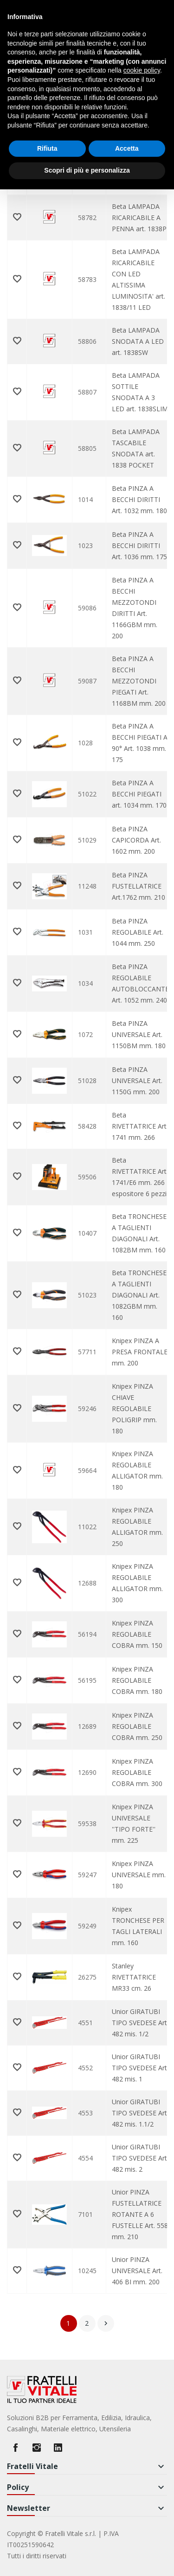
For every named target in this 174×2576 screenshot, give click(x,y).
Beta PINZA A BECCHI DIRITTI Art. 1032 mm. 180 (139, 499)
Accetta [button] (127, 148)
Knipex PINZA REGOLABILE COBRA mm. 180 (137, 1680)
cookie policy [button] (141, 70)
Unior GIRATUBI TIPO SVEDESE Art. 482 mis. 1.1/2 (140, 2112)
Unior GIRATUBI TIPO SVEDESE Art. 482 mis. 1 (140, 2067)
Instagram (36, 2447)
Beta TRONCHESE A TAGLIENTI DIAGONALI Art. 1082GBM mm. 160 (139, 1295)
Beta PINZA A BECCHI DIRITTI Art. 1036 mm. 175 (139, 545)
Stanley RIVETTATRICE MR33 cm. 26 (134, 1977)
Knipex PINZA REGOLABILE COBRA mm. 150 (137, 1634)
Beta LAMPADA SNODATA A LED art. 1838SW (138, 341)
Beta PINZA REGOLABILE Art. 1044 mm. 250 (137, 932)
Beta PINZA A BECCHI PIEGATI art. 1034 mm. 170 (139, 794)
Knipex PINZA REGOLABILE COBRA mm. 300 (137, 1772)
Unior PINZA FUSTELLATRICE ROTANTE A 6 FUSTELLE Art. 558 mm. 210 (140, 2214)
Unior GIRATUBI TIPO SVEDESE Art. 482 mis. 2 (140, 2158)
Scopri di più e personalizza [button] (86, 170)
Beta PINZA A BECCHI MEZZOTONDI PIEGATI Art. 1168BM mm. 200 (139, 681)
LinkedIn (58, 2447)
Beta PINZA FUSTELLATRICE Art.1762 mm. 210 (138, 886)
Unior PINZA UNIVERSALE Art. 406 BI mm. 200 (137, 2270)
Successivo (106, 2323)
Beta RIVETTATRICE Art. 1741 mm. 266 (140, 1126)
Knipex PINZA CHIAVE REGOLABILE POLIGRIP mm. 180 (134, 1408)
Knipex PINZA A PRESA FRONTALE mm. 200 (140, 1351)
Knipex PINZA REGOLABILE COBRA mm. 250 (137, 1726)
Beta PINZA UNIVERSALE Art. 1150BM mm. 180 (139, 1034)
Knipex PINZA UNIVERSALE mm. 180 (139, 1874)
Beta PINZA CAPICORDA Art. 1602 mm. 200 (136, 840)
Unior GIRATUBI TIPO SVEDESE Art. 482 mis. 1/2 (140, 2022)
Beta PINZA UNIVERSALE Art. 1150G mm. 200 (137, 1080)
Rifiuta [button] (47, 148)
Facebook (15, 2447)
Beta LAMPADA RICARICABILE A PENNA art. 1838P (139, 217)
